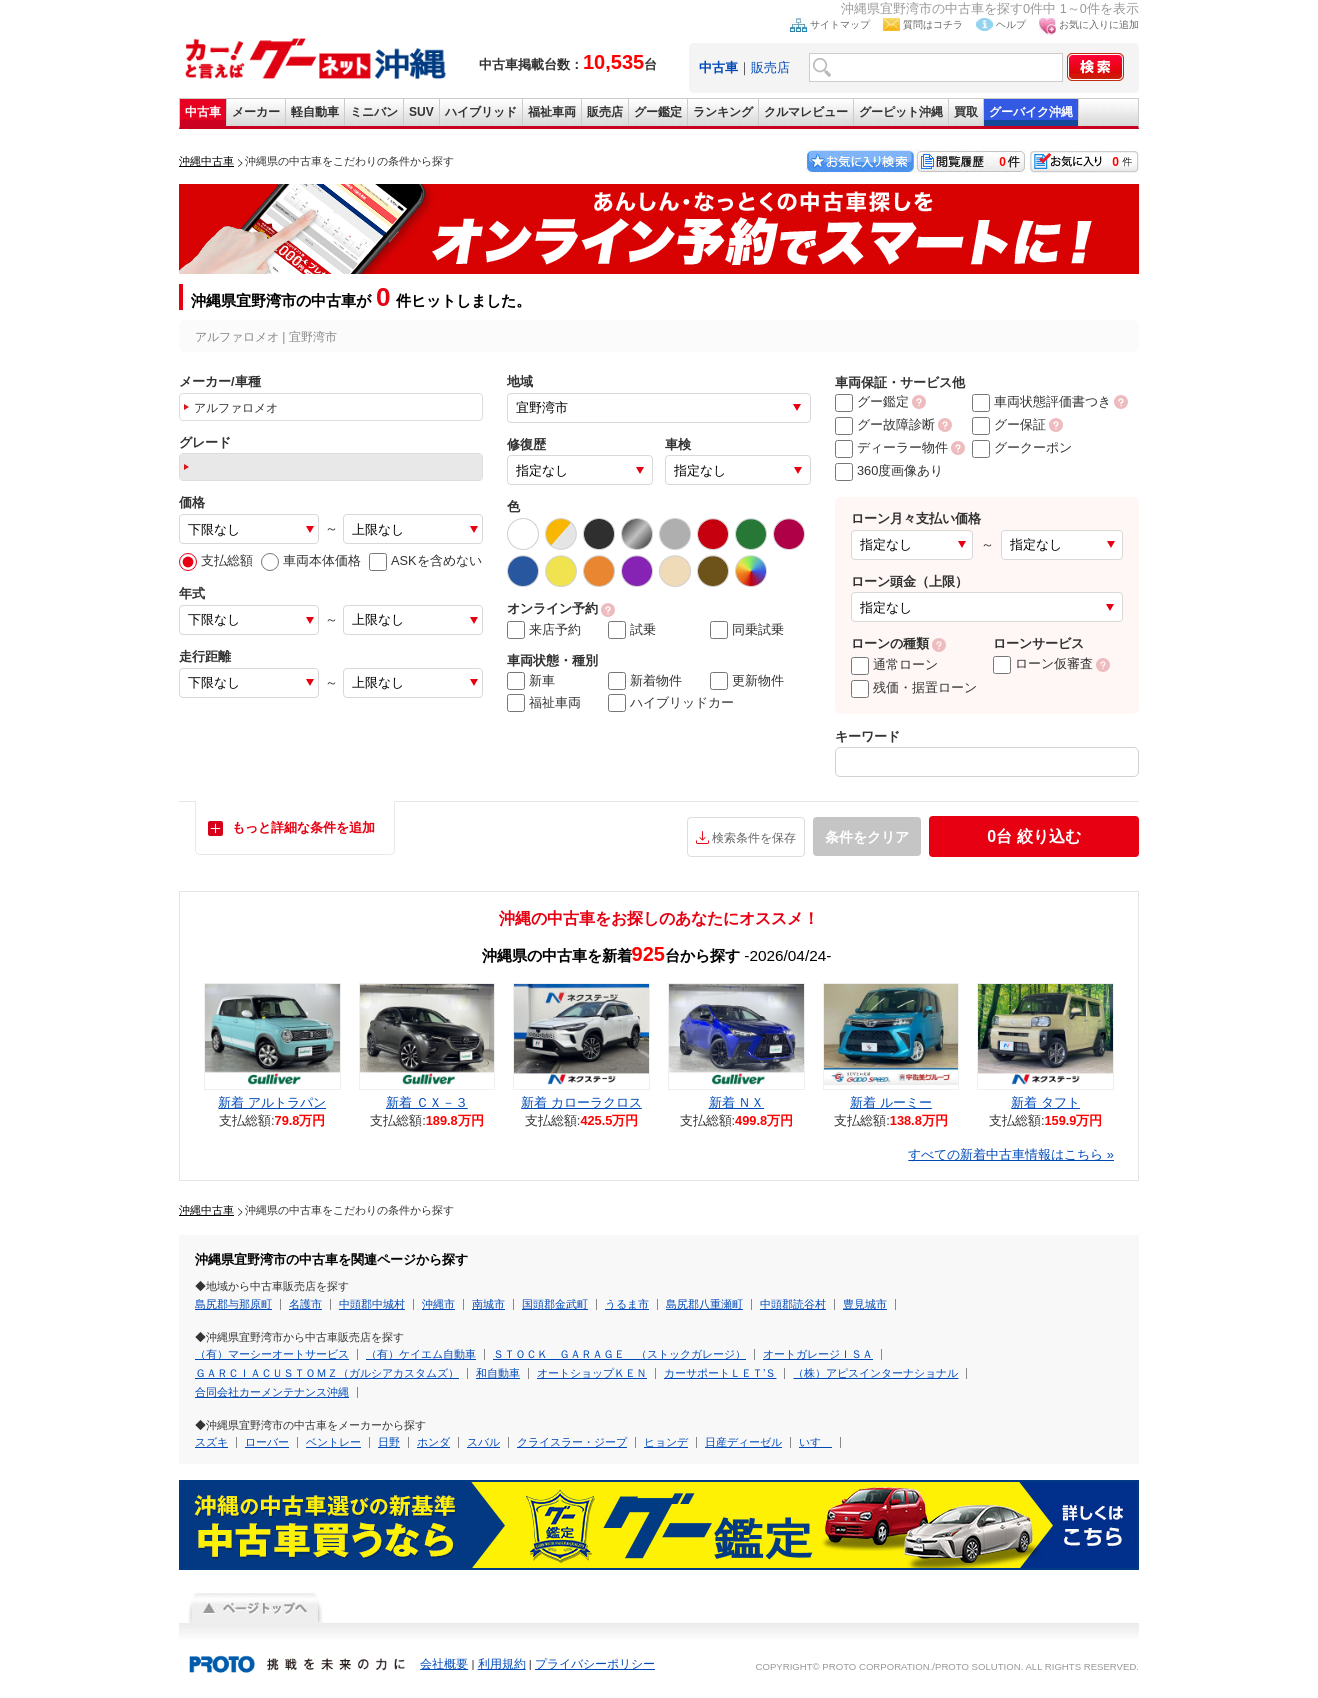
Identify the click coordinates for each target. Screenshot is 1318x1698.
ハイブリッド (481, 112)
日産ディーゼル (743, 1442)
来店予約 (544, 630)
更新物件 (747, 681)
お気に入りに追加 (1099, 24)
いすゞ (815, 1442)
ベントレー (333, 1442)
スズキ (211, 1442)
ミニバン (374, 112)
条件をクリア (867, 837)
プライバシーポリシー (595, 1664)
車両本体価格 (311, 560)
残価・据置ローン (914, 687)
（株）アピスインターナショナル (875, 1373)
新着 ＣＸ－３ (427, 1102)
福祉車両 (552, 112)
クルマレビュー (806, 112)
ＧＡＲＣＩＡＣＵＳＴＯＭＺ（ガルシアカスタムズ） (327, 1373)
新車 (531, 681)
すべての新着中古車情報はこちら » (1011, 1154)
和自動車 (498, 1373)
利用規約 (502, 1664)
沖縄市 (438, 1304)
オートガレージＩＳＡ (818, 1354)
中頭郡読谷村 (793, 1304)
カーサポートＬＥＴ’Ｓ (720, 1373)
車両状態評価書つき (1041, 401)
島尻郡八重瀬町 (704, 1304)
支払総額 (216, 560)
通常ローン (894, 664)
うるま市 (627, 1304)
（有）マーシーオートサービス (272, 1354)
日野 (389, 1442)
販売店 (770, 67)
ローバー (267, 1442)
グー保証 (1009, 424)
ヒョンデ (666, 1442)
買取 (966, 112)
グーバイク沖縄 (1031, 112)
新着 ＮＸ (737, 1102)
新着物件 (645, 681)
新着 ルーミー (891, 1102)
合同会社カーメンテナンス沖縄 (272, 1392)
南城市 (488, 1304)
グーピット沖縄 (901, 112)
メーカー (256, 112)
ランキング (723, 112)
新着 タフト (1045, 1102)
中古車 (203, 112)
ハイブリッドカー (671, 703)
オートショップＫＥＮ (592, 1373)
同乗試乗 (747, 630)
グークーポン (1022, 447)
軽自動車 (315, 112)
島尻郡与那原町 (233, 1304)
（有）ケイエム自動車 (421, 1354)
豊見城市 (865, 1304)
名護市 (305, 1304)
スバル (483, 1442)
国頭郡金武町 (555, 1304)
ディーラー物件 (891, 447)
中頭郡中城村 (372, 1304)
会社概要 (444, 1664)
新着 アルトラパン (272, 1102)
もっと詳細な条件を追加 (303, 827)
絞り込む (1033, 836)
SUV (421, 112)
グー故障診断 (885, 424)
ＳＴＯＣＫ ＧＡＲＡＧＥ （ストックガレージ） (619, 1354)
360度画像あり (889, 470)
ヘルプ (1011, 24)
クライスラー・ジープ (572, 1442)
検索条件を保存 (754, 838)
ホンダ (433, 1442)
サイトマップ (840, 24)
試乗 (632, 630)
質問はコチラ (933, 24)
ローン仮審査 (1043, 663)
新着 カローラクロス (581, 1102)
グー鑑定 (658, 112)
